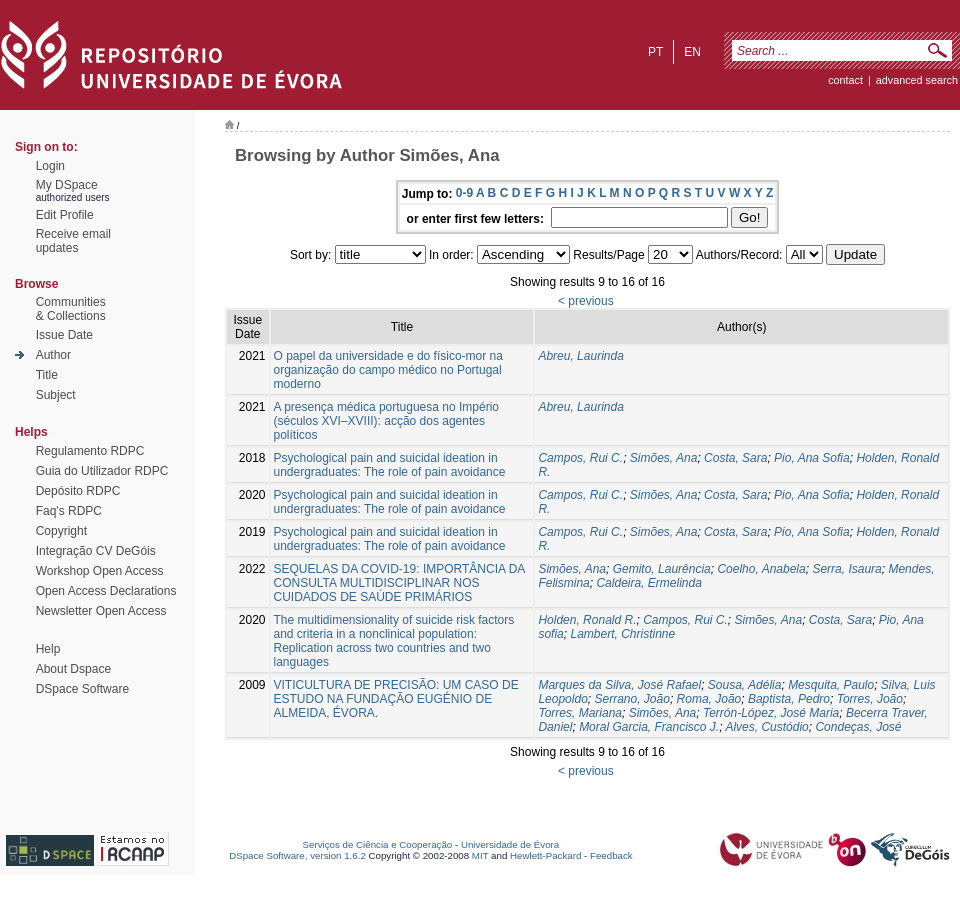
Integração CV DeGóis (96, 551)
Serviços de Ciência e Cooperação (378, 844)
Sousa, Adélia (745, 685)
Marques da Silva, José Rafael (619, 685)
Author (53, 355)
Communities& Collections (71, 309)
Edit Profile (65, 215)
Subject (56, 395)
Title (47, 375)
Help (48, 649)
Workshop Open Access (100, 571)
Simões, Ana (664, 458)
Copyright (61, 531)
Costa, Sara (735, 458)
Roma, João (709, 699)
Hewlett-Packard (545, 855)
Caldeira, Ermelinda (648, 583)
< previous (586, 301)
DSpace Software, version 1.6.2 (297, 855)
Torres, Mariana (580, 713)
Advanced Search (917, 80)
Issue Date (64, 335)
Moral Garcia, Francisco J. (649, 727)
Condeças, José (858, 727)
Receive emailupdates (73, 241)
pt (655, 52)
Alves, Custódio (766, 727)
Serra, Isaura (846, 569)
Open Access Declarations (106, 591)
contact (845, 80)
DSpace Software (82, 689)
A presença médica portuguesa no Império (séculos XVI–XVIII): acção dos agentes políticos (386, 421)
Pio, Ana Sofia (812, 458)
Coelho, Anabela (761, 569)
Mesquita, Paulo (831, 685)
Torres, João (870, 699)
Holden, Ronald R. (587, 620)
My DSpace (67, 185)
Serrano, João (631, 699)
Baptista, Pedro (789, 699)
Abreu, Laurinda (580, 356)
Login (50, 166)
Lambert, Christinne (622, 634)
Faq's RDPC (69, 511)
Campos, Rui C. (580, 458)
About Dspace (73, 669)
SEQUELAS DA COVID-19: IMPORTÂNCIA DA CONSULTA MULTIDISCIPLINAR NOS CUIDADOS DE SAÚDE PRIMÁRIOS (399, 583)
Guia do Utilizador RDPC (102, 471)
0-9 (464, 193)
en (692, 52)
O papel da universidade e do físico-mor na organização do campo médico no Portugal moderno (388, 370)
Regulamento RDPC (90, 451)
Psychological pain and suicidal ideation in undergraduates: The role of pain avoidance (390, 465)
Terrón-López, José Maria (771, 713)
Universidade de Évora (510, 844)
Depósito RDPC (78, 491)
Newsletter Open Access (101, 611)
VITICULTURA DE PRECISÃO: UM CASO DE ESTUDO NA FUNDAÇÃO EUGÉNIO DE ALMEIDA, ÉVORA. (396, 699)
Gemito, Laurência (662, 569)
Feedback (611, 855)
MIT (480, 855)
